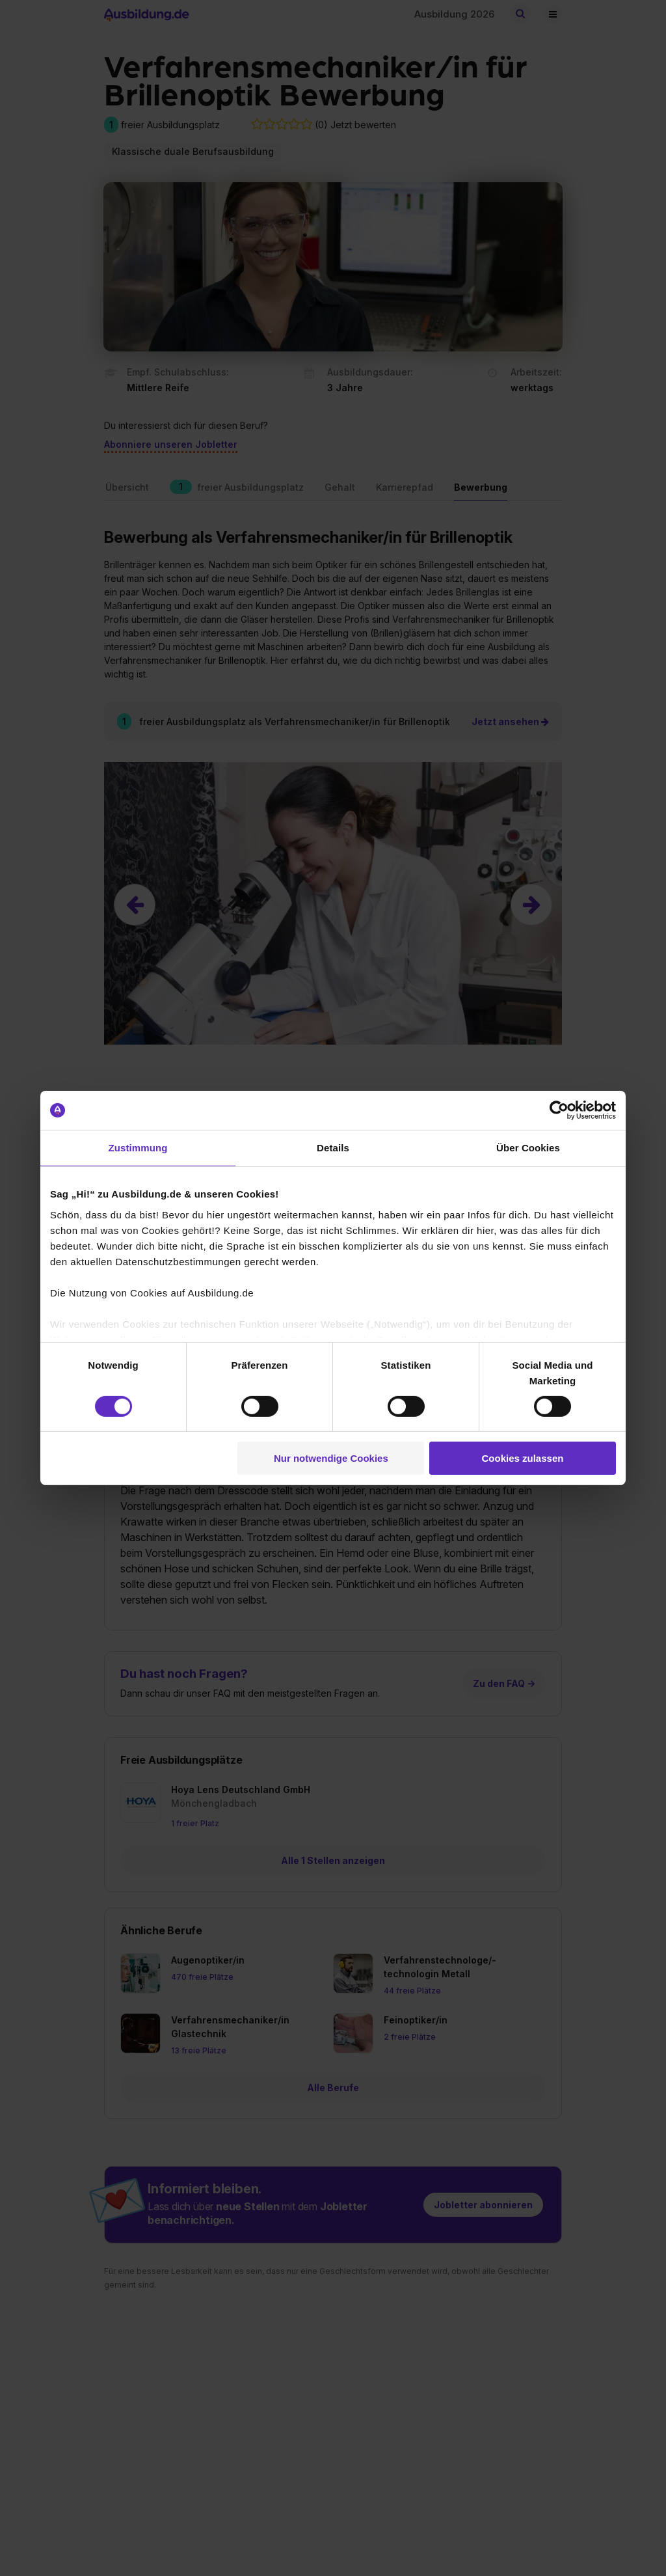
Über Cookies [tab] (528, 1147)
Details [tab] (333, 1147)
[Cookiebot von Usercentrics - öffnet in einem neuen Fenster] (559, 1110)
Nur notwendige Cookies (331, 1458)
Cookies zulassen (523, 1458)
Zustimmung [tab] (138, 1147)
